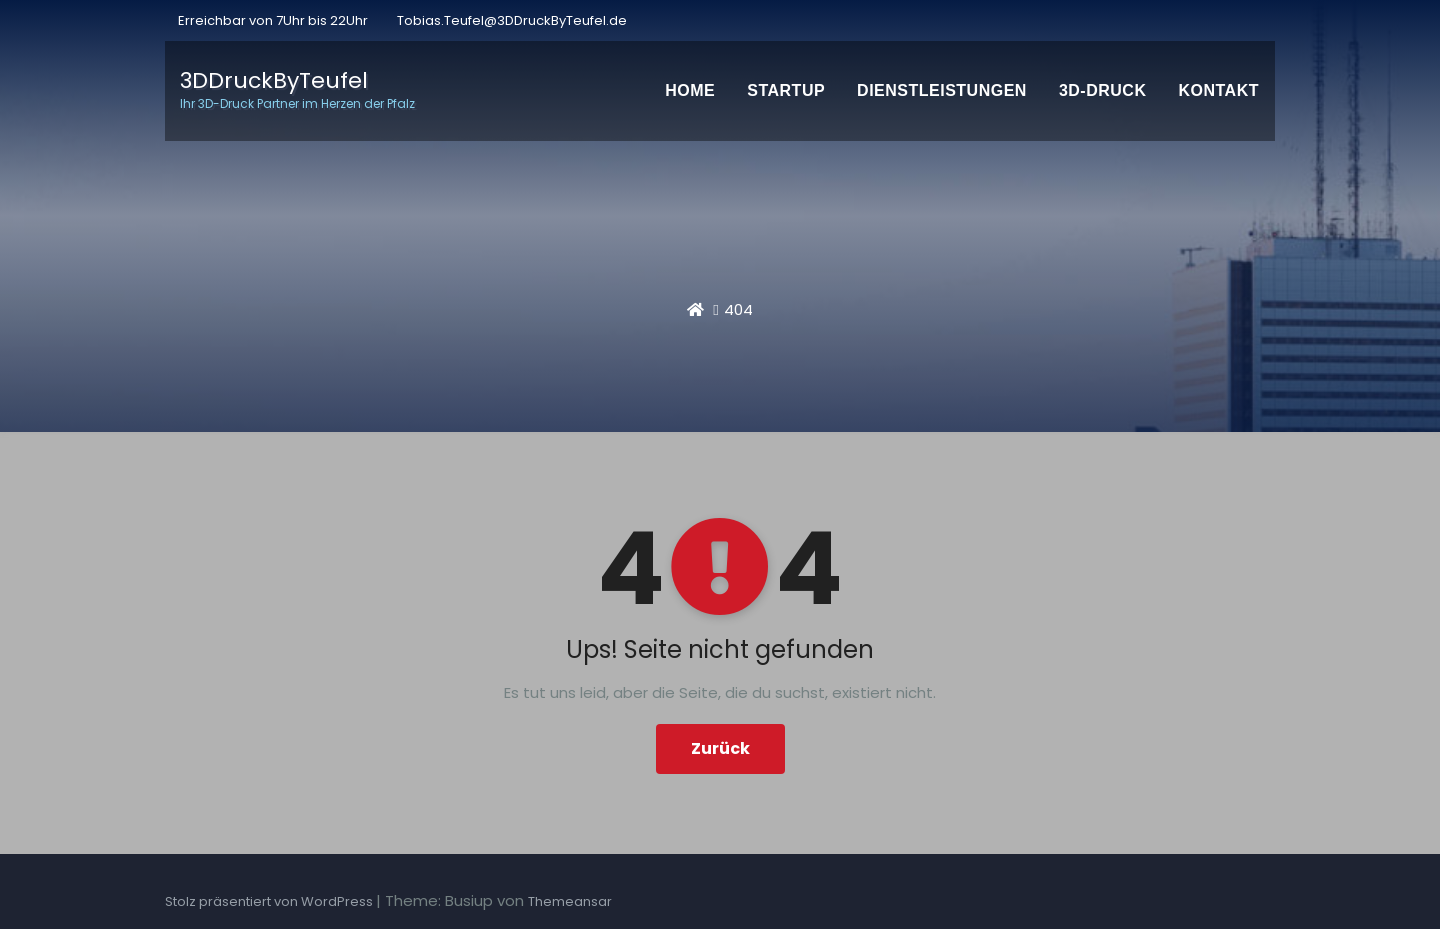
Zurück (720, 748)
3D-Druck (1103, 90)
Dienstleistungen (942, 90)
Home (690, 90)
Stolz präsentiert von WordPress (270, 901)
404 (738, 309)
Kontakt (1218, 90)
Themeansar (570, 901)
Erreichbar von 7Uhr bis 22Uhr (271, 20)
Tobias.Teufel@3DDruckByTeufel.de (512, 20)
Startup (786, 90)
